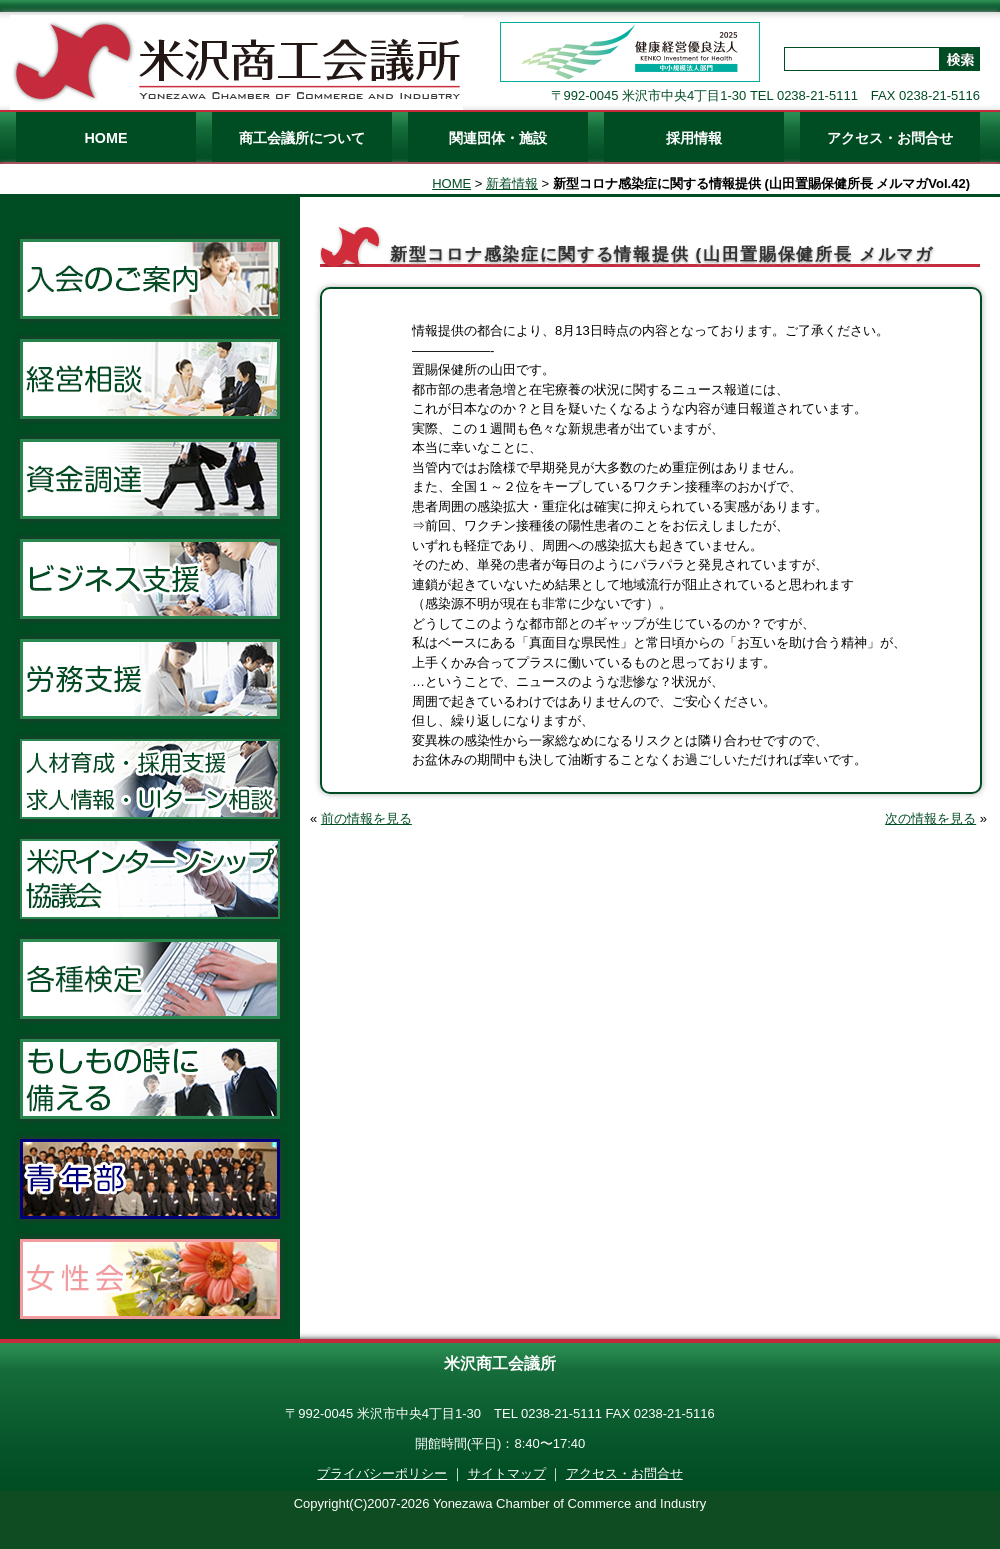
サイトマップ (507, 1473)
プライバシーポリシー (382, 1473)
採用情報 (694, 138)
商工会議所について (302, 138)
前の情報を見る (366, 818)
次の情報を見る (930, 818)
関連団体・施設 (498, 138)
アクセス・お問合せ (890, 138)
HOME (106, 138)
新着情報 (512, 183)
